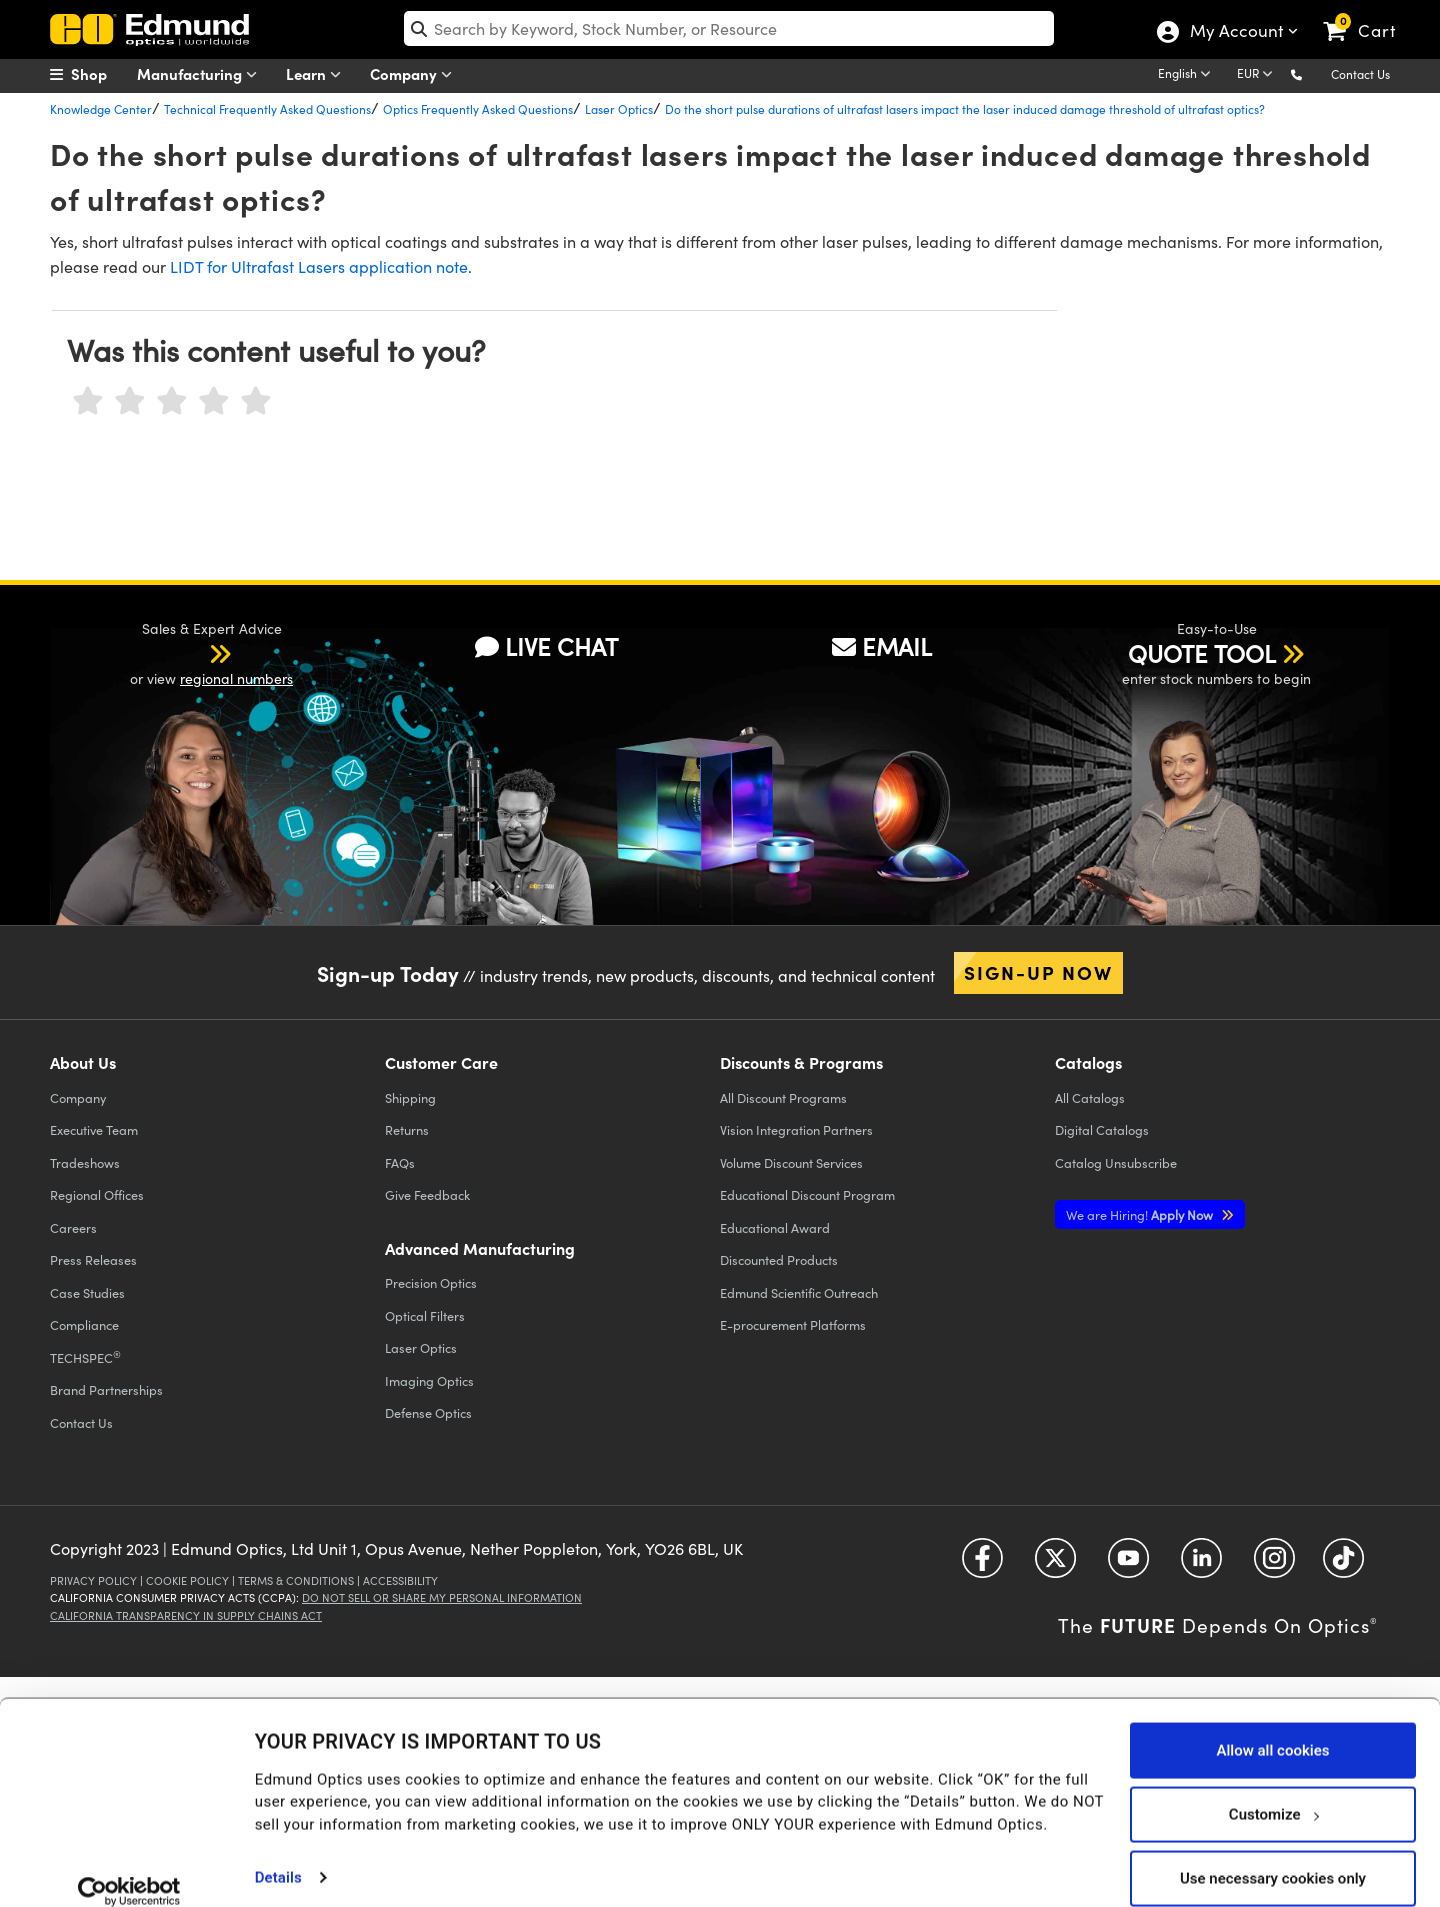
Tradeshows (85, 1162)
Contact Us (1360, 74)
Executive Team (94, 1129)
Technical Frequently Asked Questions (267, 109)
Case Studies (87, 1292)
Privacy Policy (93, 1580)
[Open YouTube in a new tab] (1128, 1565)
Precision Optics (431, 1282)
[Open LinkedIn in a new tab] (1201, 1565)
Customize (1273, 1790)
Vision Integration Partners (796, 1129)
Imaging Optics (429, 1380)
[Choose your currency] (1258, 75)
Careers (73, 1227)
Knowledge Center (101, 109)
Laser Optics (619, 109)
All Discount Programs (783, 1097)
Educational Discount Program (807, 1194)
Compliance (84, 1324)
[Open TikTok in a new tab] (1343, 1565)
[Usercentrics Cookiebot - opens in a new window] (129, 1867)
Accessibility (400, 1580)
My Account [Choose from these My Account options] (1235, 33)
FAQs (400, 1162)
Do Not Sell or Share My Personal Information (442, 1597)
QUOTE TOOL (1202, 653)
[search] (729, 28)
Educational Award (775, 1227)
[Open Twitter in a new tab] (1055, 1565)
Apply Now (1141, 1214)
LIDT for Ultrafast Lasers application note (319, 266)
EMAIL (882, 646)
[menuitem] (100, 74)
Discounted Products (779, 1259)
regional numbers (236, 678)
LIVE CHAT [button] (546, 646)
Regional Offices (97, 1194)
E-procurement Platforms (793, 1324)
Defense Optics (428, 1412)
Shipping (410, 1097)
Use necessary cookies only (1273, 1854)
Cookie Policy (187, 1580)
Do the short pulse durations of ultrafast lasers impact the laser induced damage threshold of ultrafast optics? (965, 109)
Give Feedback (427, 1194)
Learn (318, 74)
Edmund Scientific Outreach (799, 1292)
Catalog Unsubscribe (1116, 1162)
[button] (1312, 73)
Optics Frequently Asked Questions (478, 109)
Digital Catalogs (1102, 1129)
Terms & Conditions (296, 1580)
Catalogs (1090, 1097)
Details (278, 1853)
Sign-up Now (1038, 972)
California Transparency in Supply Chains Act (186, 1615)
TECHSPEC (85, 1357)
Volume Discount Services (791, 1162)
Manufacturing (201, 74)
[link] (1368, 15)
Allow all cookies (1272, 1726)
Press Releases (93, 1259)
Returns (407, 1129)
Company (415, 74)
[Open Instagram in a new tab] (1274, 1565)
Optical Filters (425, 1315)
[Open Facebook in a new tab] (982, 1565)
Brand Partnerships (106, 1389)
